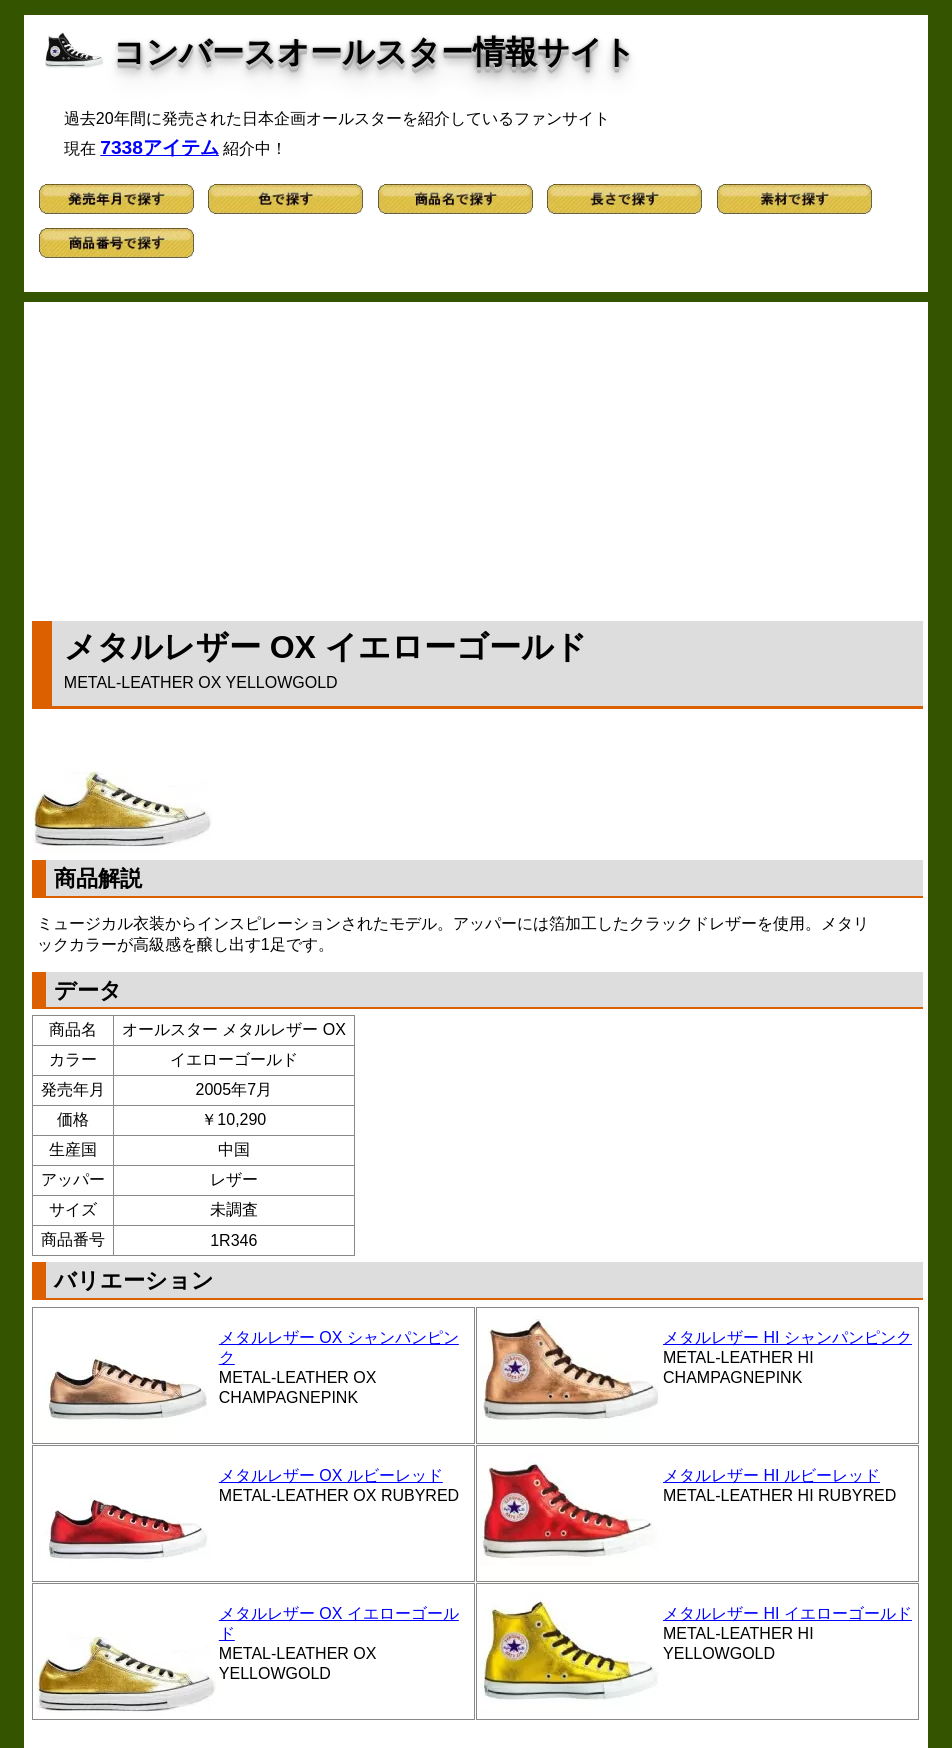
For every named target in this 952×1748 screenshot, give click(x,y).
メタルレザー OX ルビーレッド (331, 1475)
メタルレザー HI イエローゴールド (787, 1613)
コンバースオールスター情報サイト (374, 52)
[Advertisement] (477, 457)
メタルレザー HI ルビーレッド (771, 1475)
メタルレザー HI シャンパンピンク (787, 1337)
